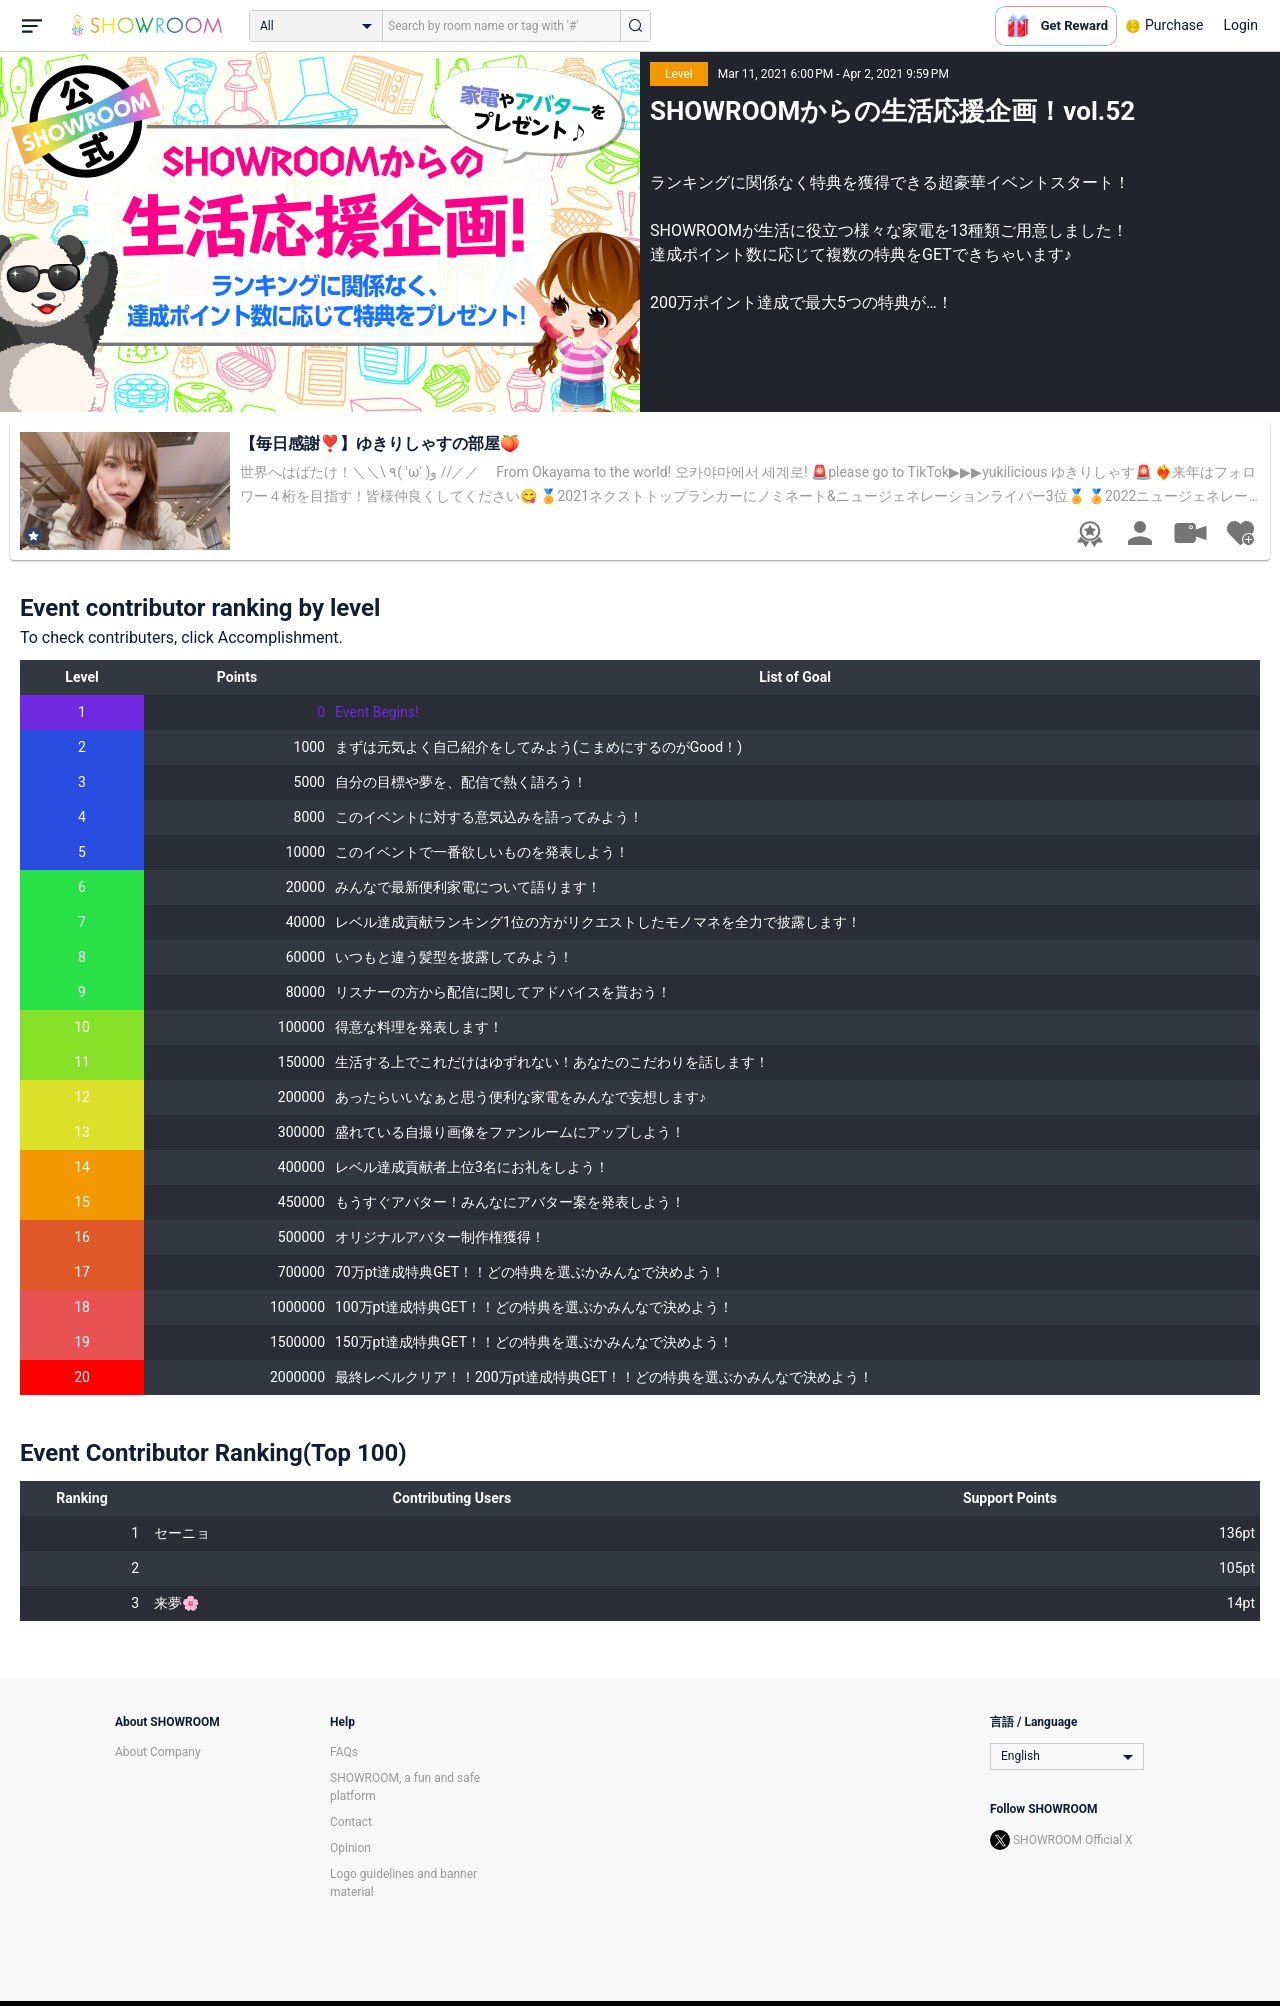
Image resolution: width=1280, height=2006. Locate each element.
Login (1240, 25)
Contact (351, 1822)
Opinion (350, 1848)
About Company (158, 1752)
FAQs (344, 1752)
